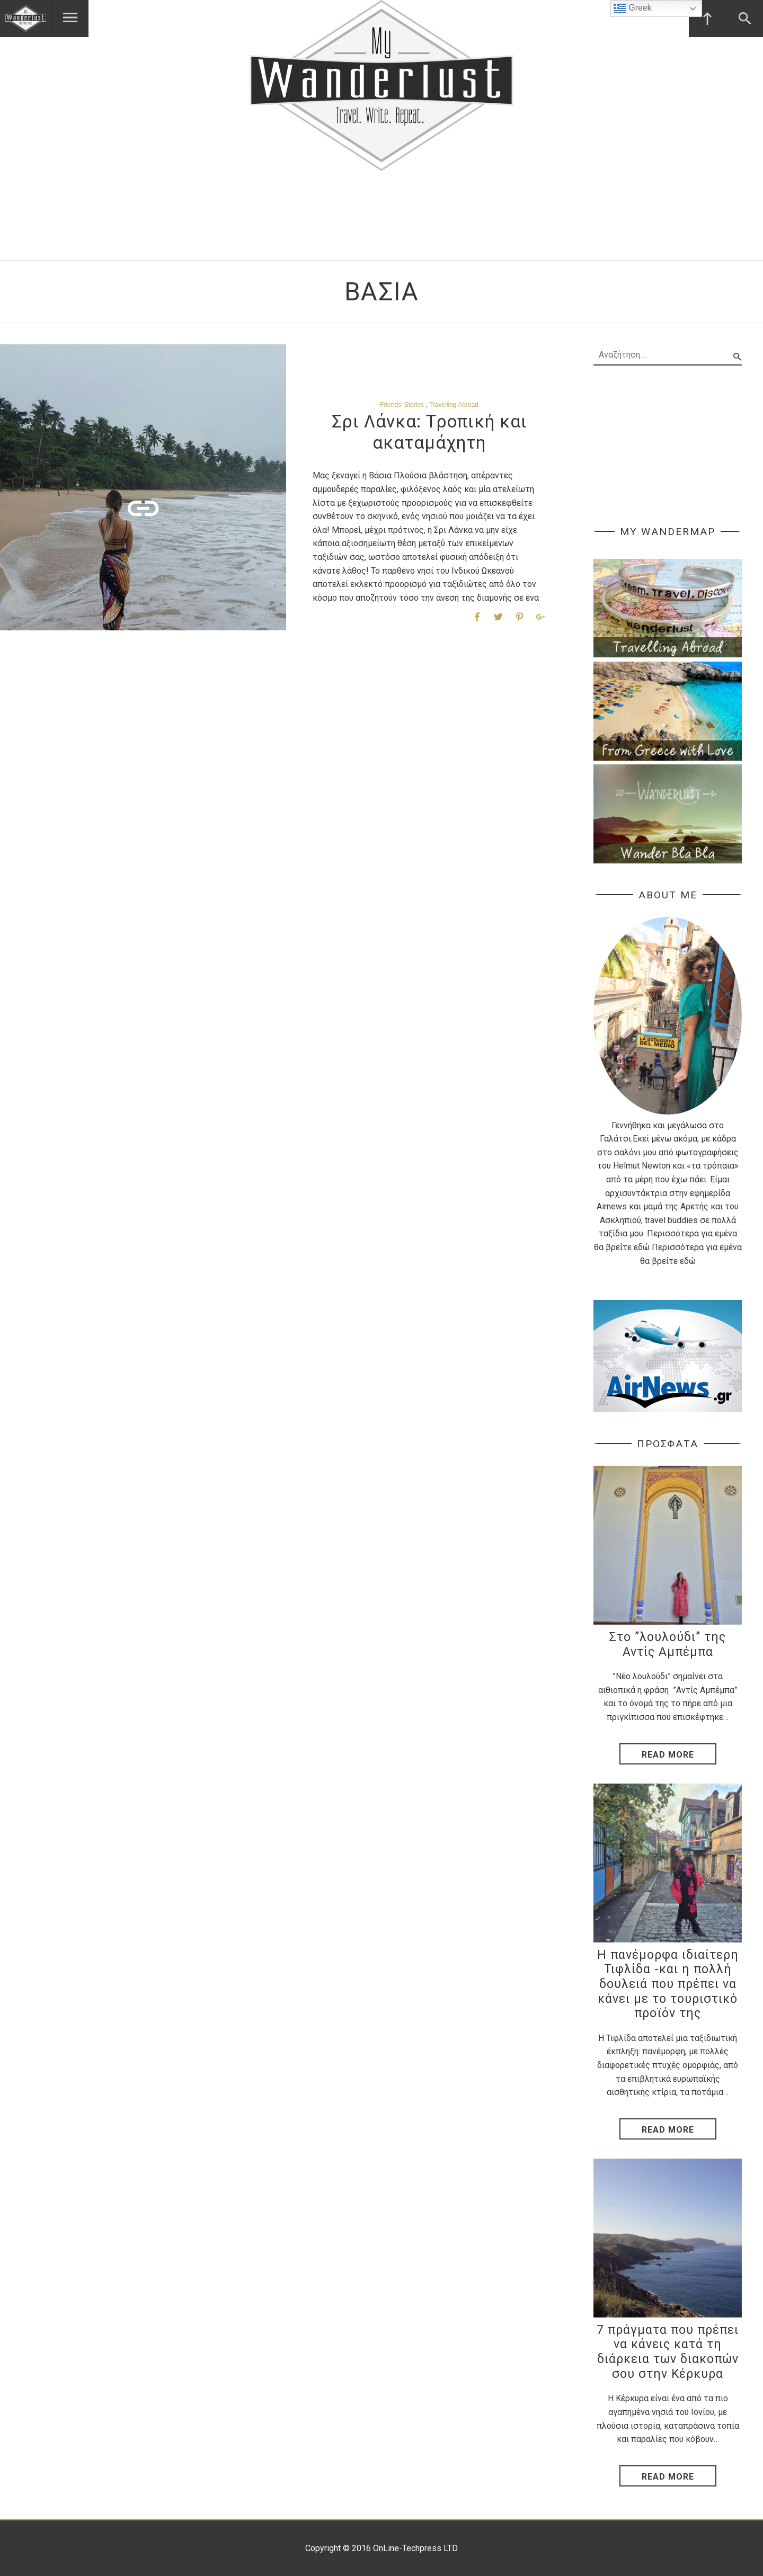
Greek (633, 8)
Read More (668, 1755)
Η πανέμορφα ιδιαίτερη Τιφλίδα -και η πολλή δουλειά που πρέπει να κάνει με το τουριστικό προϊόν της (668, 1984)
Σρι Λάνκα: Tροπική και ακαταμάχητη (429, 432)
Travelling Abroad (453, 404)
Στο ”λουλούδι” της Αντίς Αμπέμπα (667, 1644)
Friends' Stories (402, 404)
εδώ (642, 1247)
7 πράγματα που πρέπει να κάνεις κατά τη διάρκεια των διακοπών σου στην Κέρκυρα (668, 2352)
